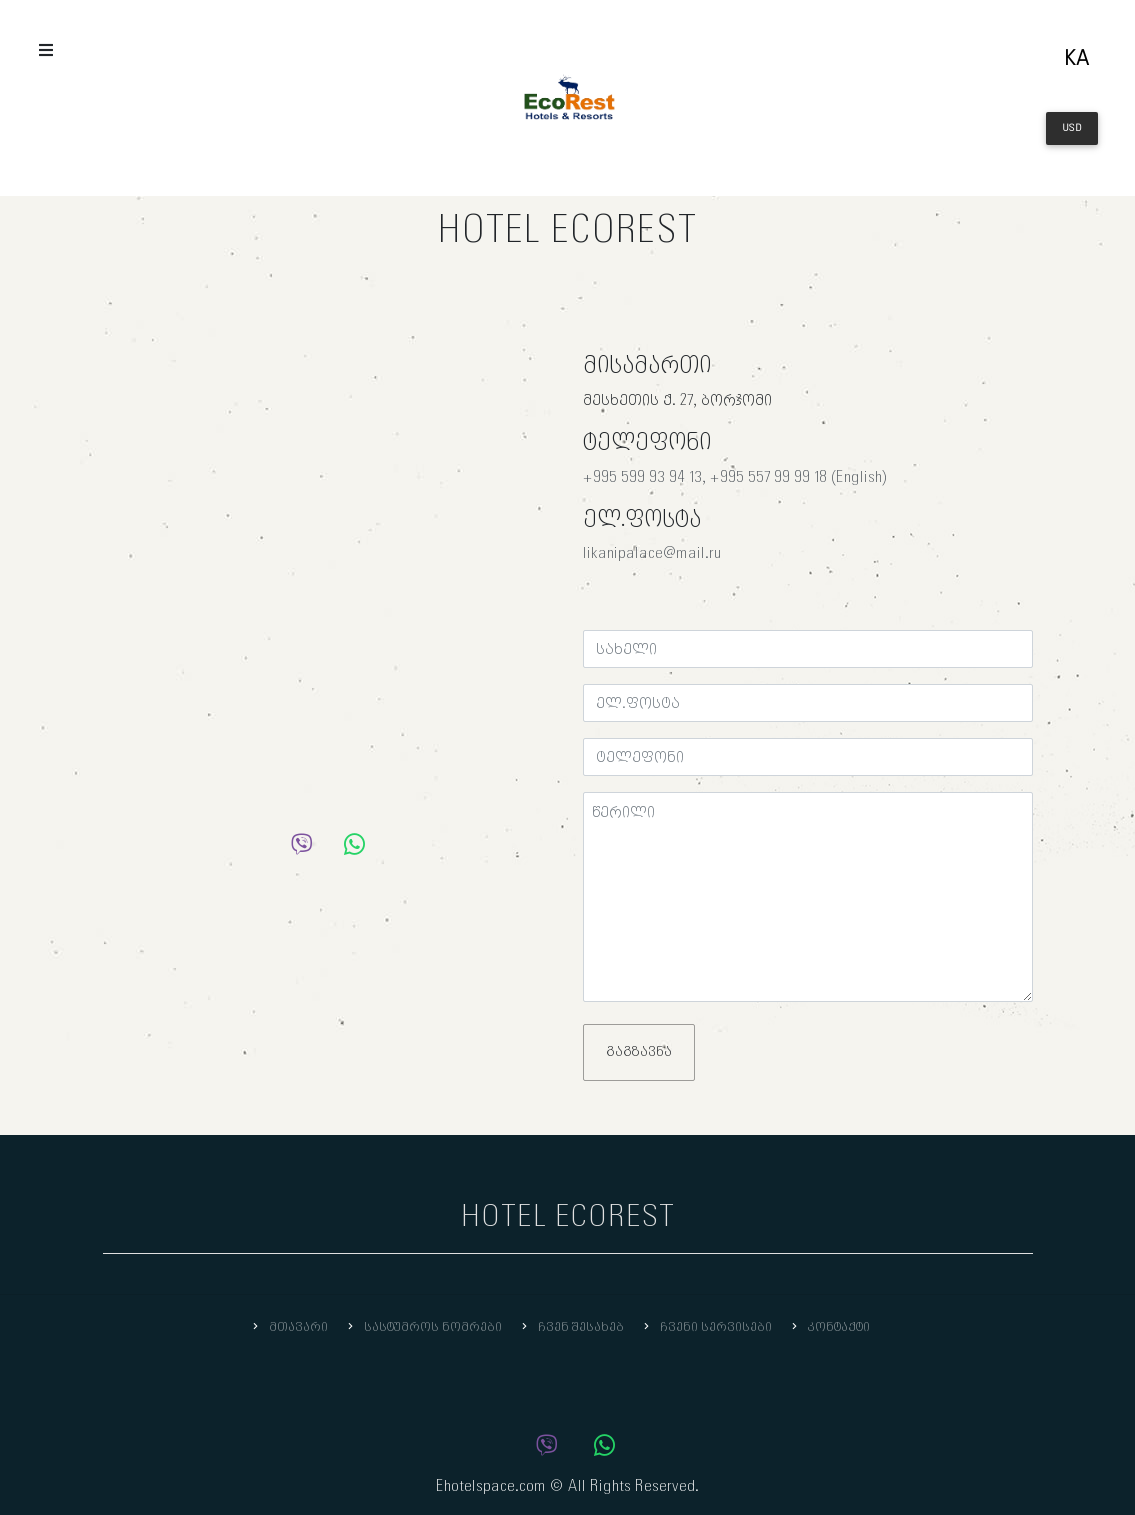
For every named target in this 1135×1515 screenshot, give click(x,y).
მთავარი (288, 1327)
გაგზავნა (639, 1052)
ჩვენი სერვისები (706, 1327)
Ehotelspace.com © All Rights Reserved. (567, 1486)
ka (1077, 59)
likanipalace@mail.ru (652, 553)
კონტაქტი (829, 1327)
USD (1072, 128)
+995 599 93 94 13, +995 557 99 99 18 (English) (735, 477)
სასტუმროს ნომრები (423, 1327)
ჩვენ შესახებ (571, 1327)
